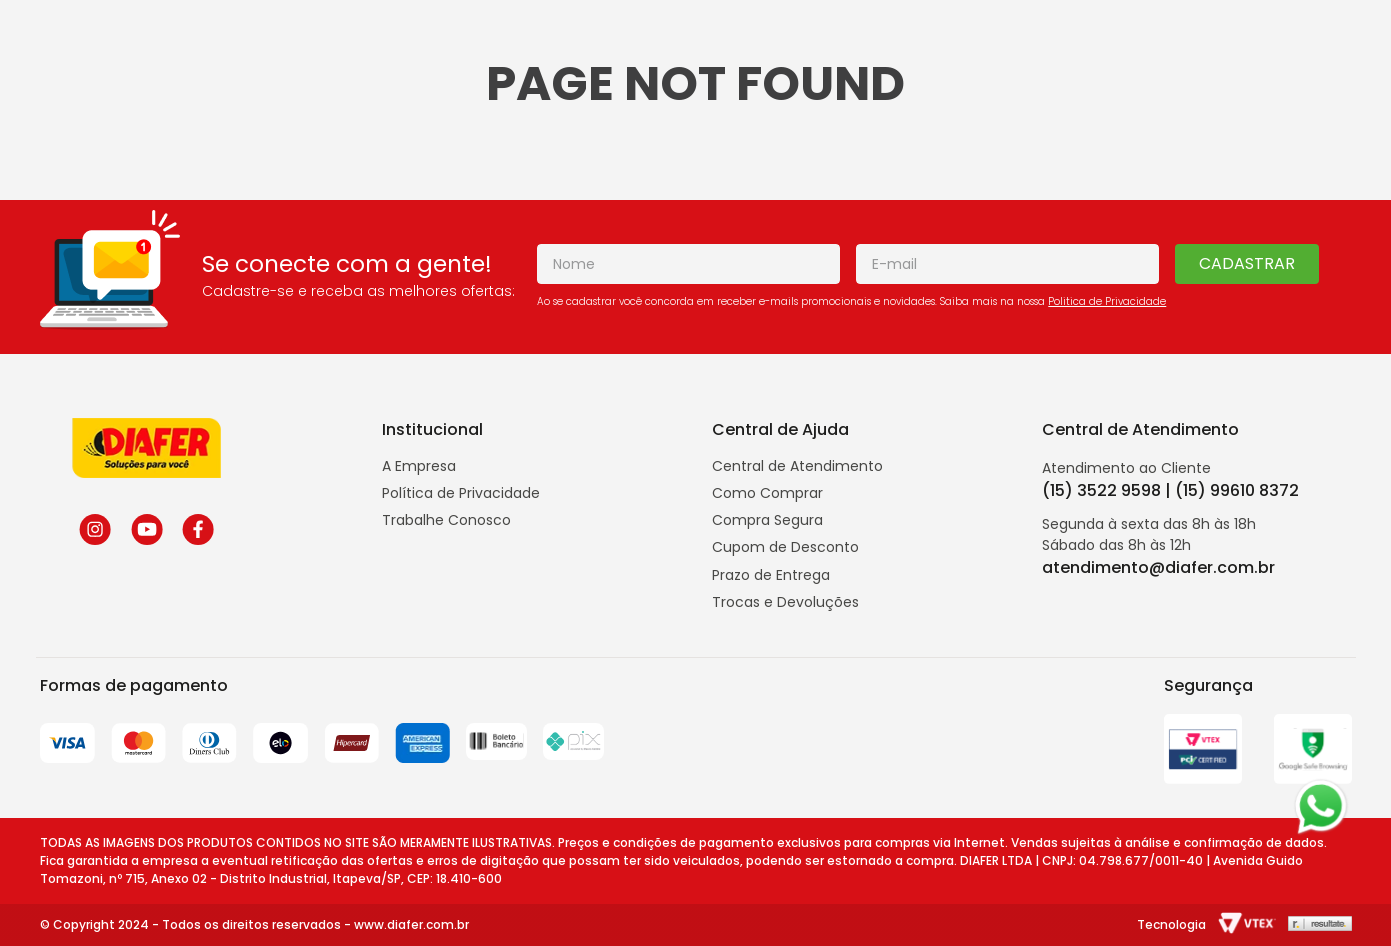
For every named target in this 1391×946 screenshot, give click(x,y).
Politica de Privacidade (1107, 301)
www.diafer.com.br (411, 924)
